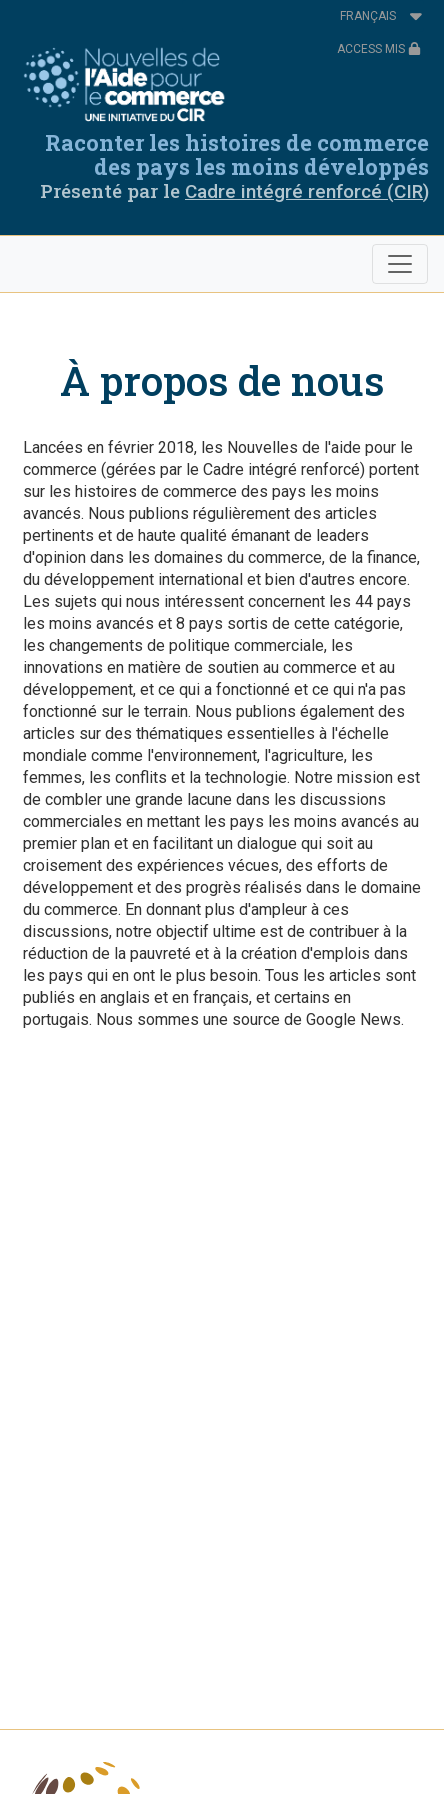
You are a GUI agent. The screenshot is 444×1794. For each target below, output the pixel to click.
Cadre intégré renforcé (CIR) (307, 191)
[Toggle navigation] (400, 264)
